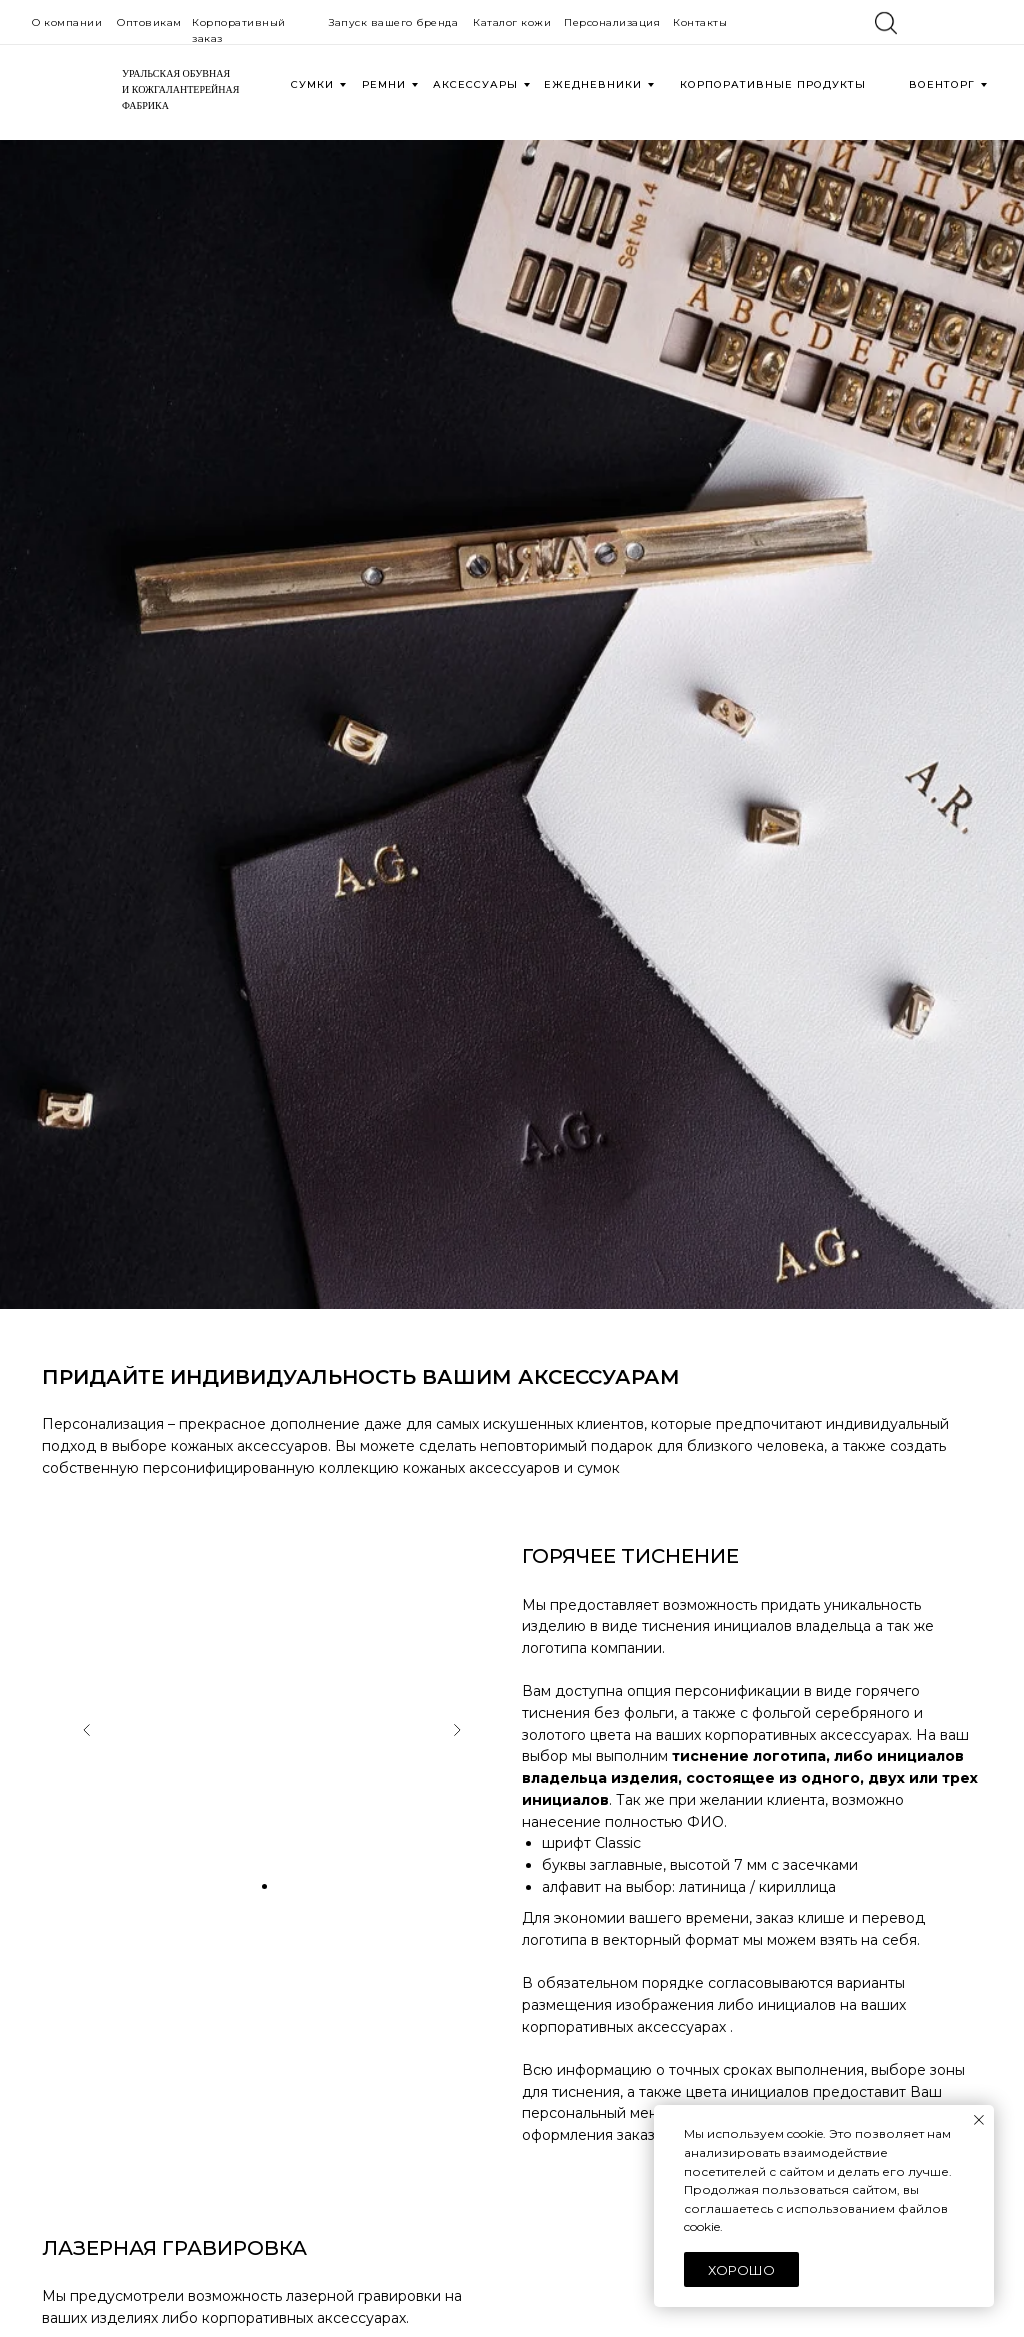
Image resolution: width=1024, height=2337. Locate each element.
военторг (942, 84)
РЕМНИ (384, 84)
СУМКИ (312, 84)
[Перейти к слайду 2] (264, 1886)
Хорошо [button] (741, 2270)
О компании (67, 22)
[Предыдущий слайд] (87, 1730)
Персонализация (612, 22)
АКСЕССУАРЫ (475, 84)
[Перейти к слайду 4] (294, 1886)
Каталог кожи (512, 22)
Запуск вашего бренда (393, 22)
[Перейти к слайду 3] (279, 1886)
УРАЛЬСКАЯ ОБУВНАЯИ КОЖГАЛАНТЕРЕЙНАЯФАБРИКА (180, 89)
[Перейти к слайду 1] (249, 1886)
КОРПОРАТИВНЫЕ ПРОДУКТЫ (773, 84)
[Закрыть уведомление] (979, 2120)
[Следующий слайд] (457, 1730)
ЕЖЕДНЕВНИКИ (593, 84)
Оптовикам (149, 22)
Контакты (700, 22)
